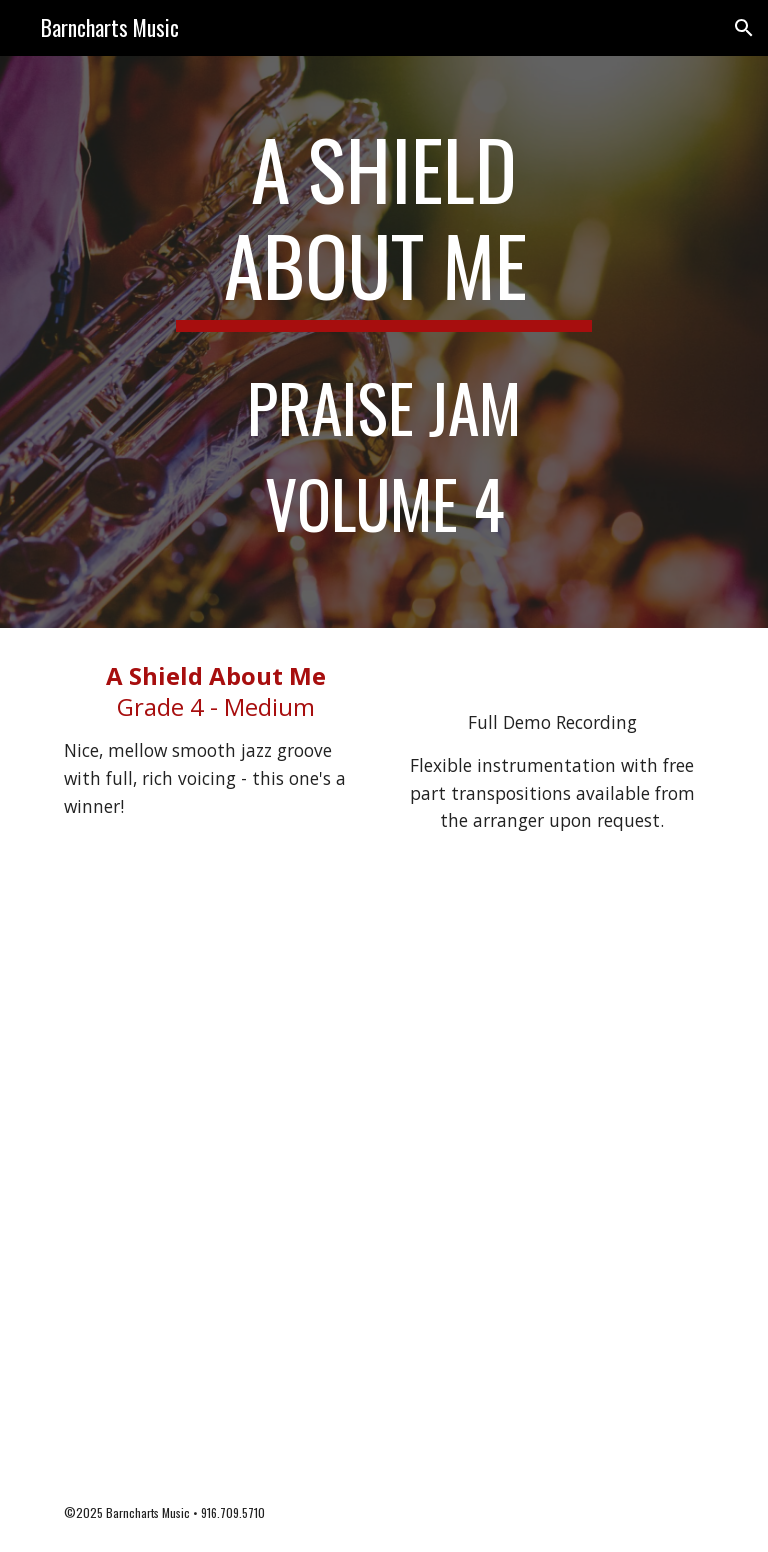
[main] (383, 342)
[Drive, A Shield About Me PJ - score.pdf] (383, 1173)
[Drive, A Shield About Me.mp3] (551, 673)
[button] (744, 28)
